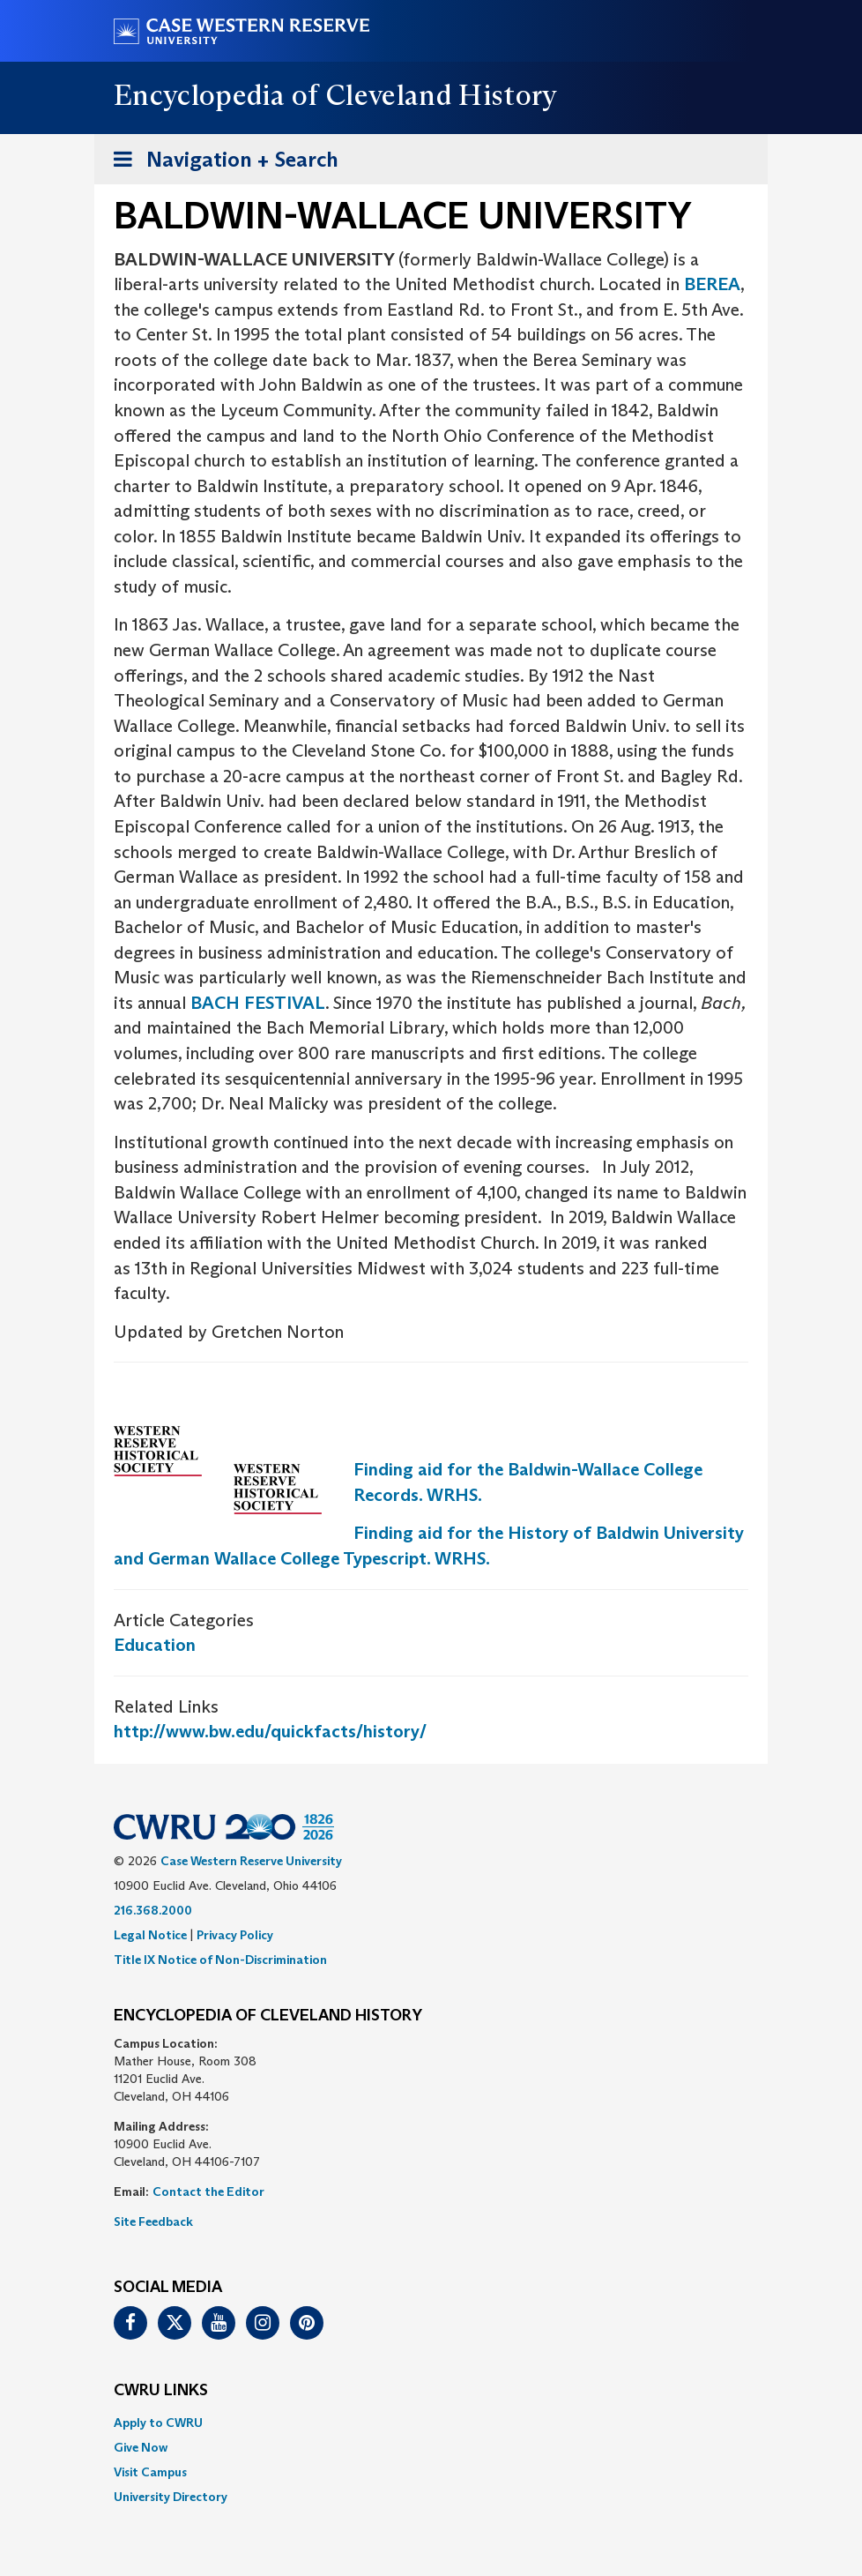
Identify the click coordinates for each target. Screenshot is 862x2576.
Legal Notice (150, 1935)
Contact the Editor (208, 2191)
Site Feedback (153, 2221)
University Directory (170, 2497)
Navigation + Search (220, 162)
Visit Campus (150, 2472)
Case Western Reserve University (251, 1861)
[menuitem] (431, 2422)
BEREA (712, 284)
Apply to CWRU (158, 2422)
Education (155, 1644)
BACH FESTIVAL (257, 1002)
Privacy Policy (235, 1935)
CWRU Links (161, 2391)
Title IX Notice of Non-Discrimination (220, 1959)
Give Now (140, 2447)
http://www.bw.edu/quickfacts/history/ (270, 1731)
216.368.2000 (153, 1910)
